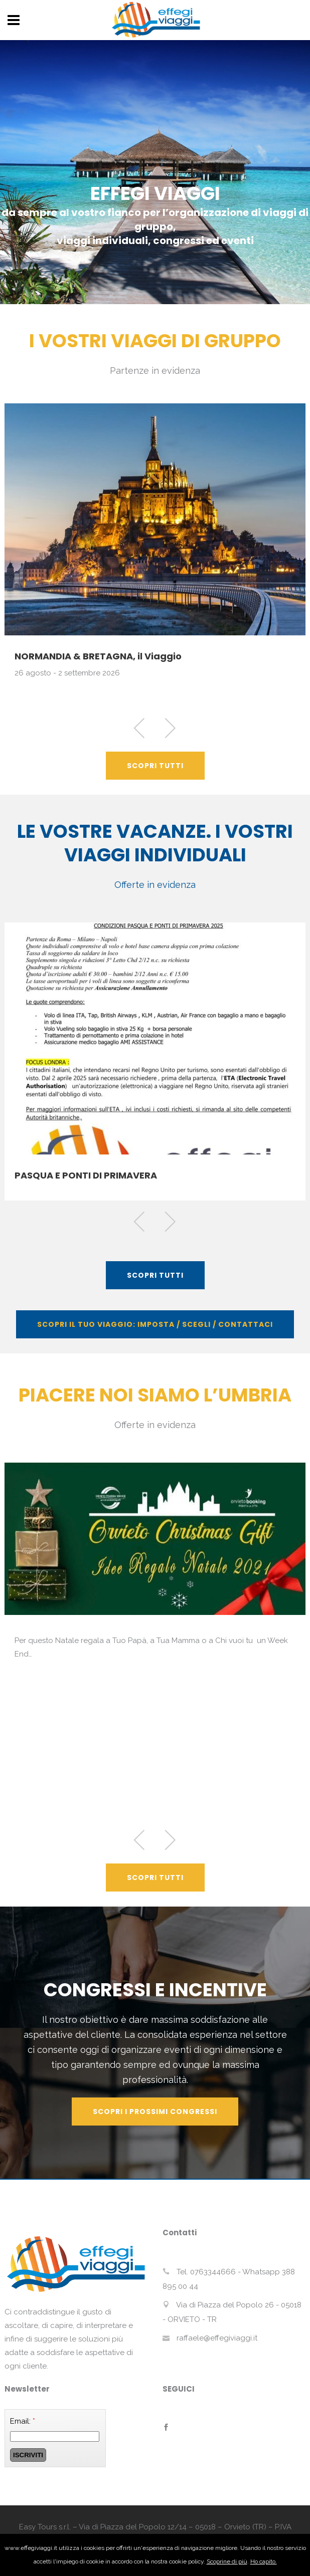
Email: (22, 2421)
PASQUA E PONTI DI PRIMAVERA (86, 1175)
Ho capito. (263, 2561)
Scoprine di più (227, 2561)
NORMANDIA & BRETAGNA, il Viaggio (98, 656)
